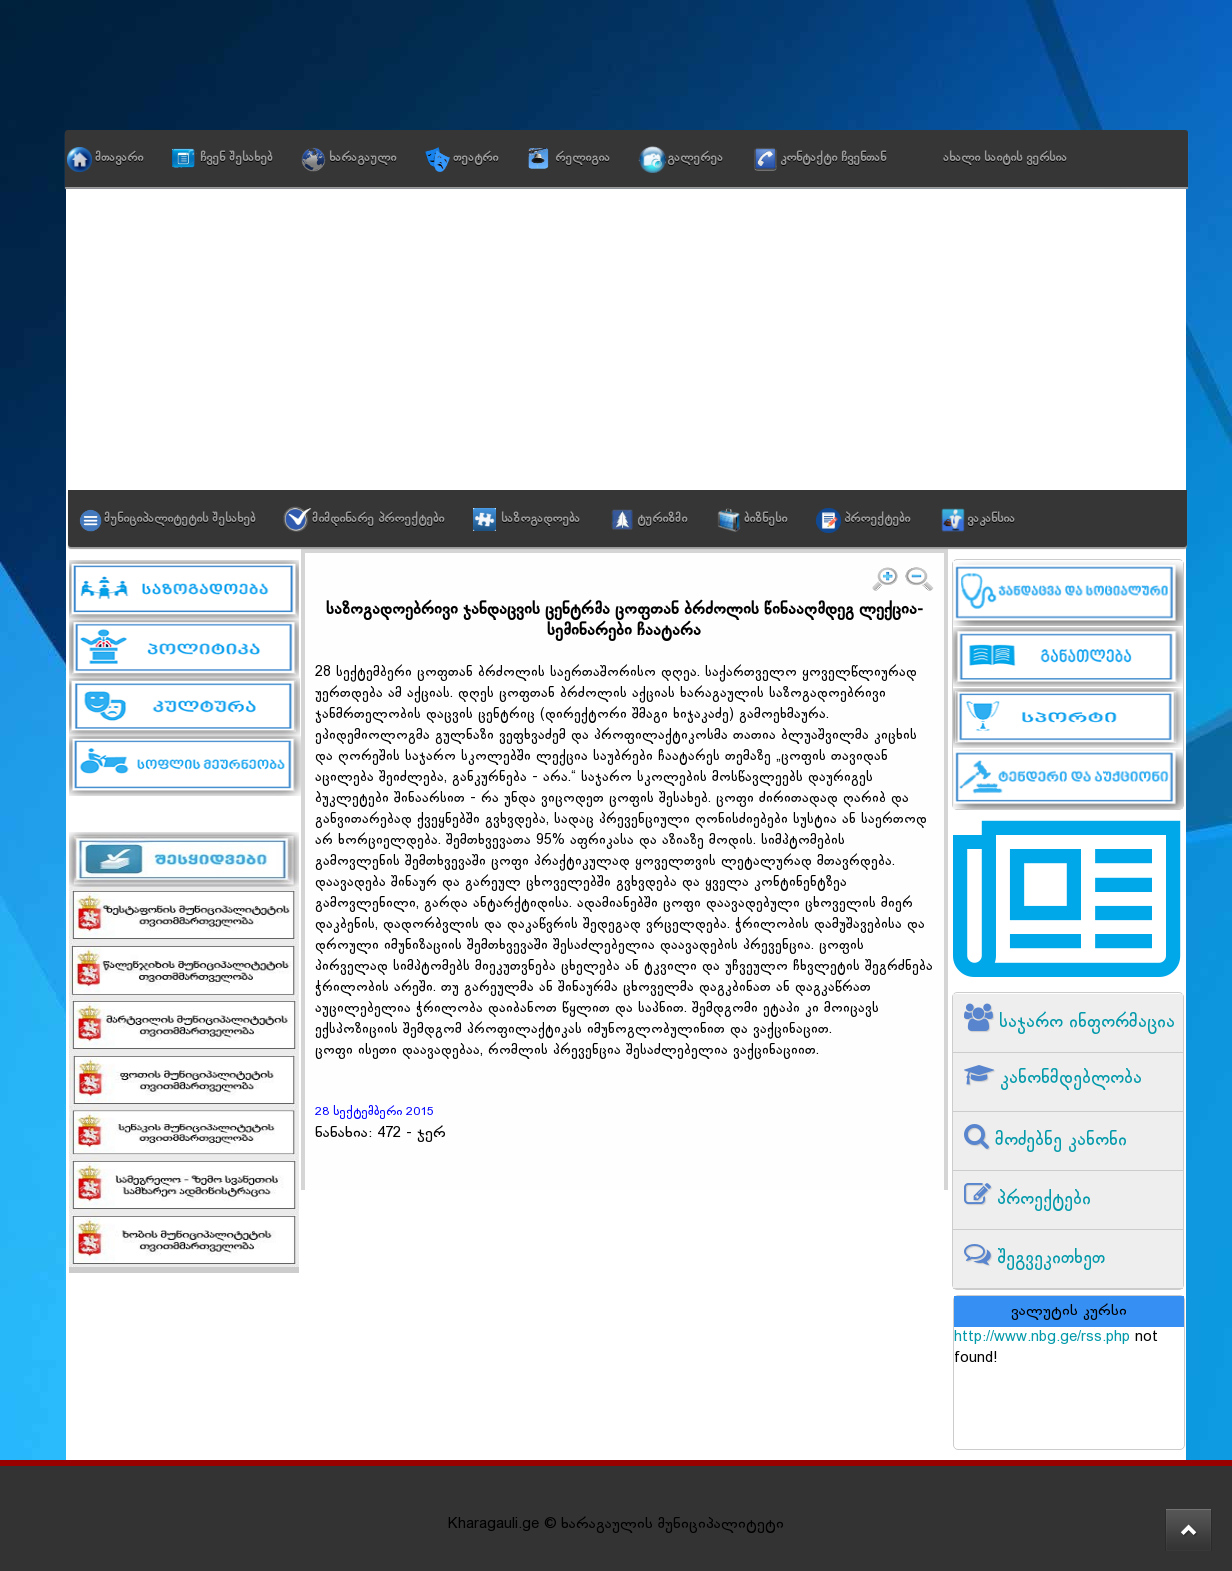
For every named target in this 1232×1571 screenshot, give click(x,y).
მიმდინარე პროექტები (378, 519)
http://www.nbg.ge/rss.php (1042, 1337)
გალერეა (695, 158)
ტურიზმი (662, 519)
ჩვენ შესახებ (236, 158)
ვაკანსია (991, 519)
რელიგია (582, 158)
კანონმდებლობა (1068, 1078)
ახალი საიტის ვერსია (1005, 158)
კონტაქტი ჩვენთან (833, 158)
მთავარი (119, 158)
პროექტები (877, 519)
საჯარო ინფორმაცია (1084, 1022)
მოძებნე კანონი (1058, 1140)
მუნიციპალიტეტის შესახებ (179, 519)
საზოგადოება (540, 519)
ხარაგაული (362, 158)
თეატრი (475, 158)
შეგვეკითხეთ (1048, 1258)
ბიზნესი (765, 519)
